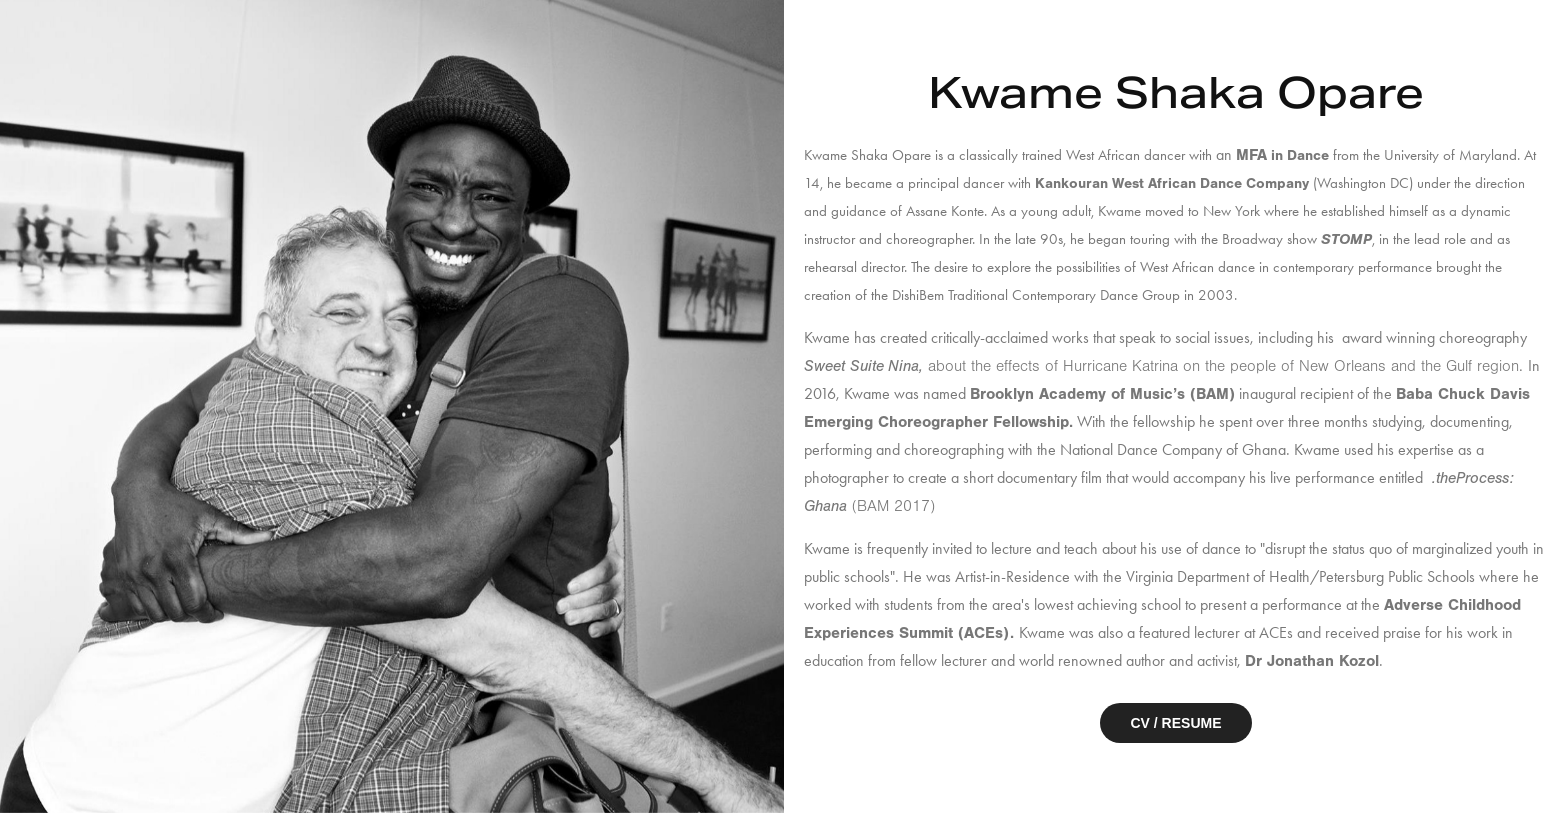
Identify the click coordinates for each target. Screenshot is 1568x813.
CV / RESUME (1175, 723)
